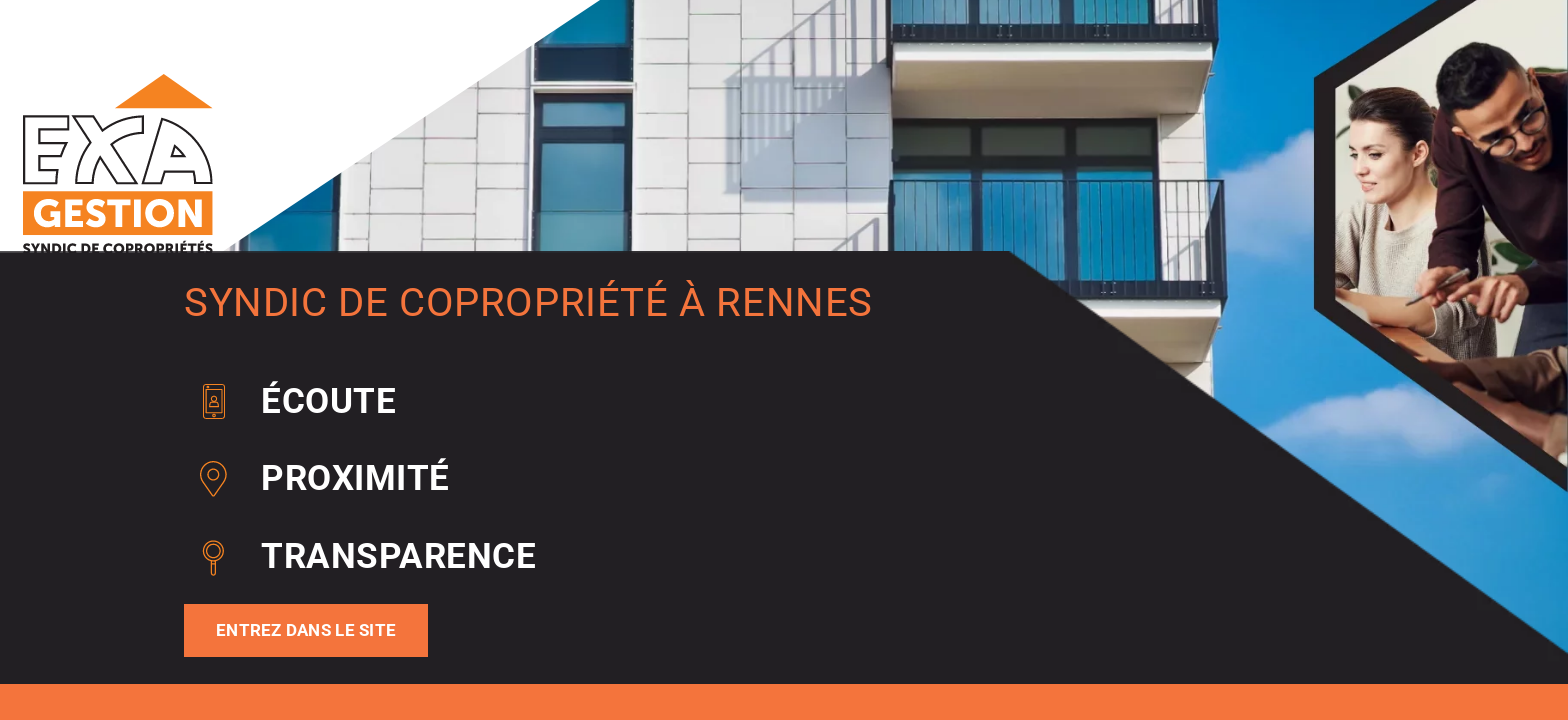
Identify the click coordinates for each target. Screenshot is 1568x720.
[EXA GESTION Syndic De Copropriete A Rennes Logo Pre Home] (118, 81)
